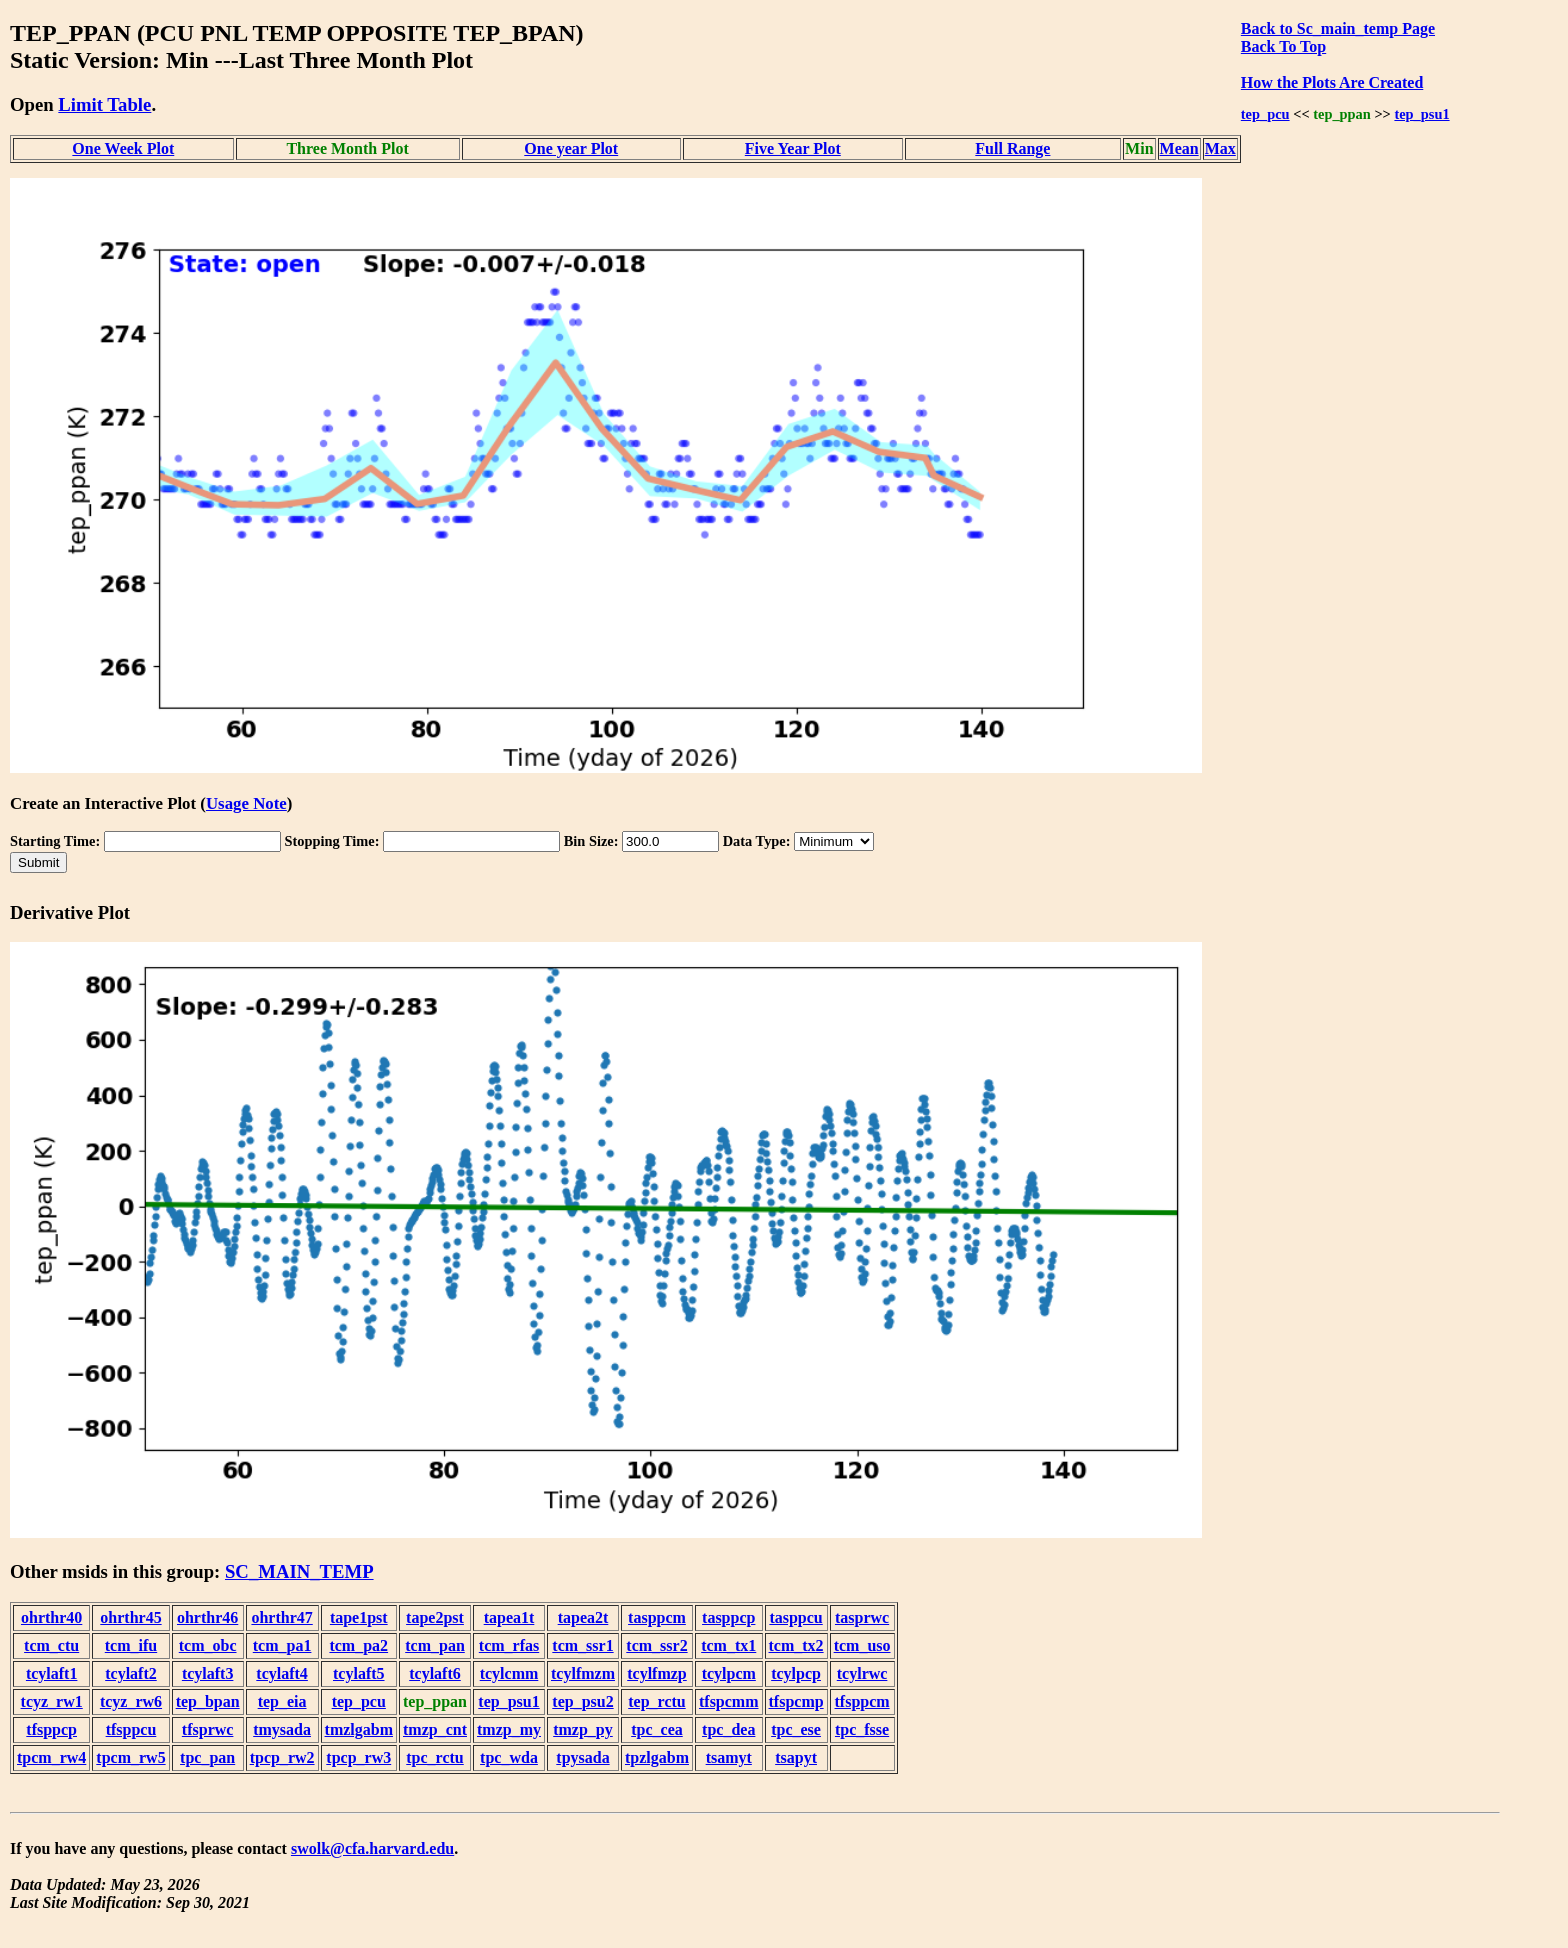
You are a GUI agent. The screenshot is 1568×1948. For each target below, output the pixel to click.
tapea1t (509, 1617)
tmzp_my (509, 1729)
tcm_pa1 (282, 1645)
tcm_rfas (509, 1645)
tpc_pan (207, 1757)
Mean (1179, 148)
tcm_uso (862, 1645)
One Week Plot (123, 148)
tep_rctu (656, 1701)
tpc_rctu (434, 1757)
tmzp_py (583, 1729)
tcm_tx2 (796, 1645)
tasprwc (862, 1617)
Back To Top (1283, 46)
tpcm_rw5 (130, 1757)
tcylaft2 (131, 1673)
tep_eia (282, 1701)
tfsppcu (131, 1729)
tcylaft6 (435, 1673)
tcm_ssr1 (582, 1645)
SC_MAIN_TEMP (299, 1571)
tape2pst (435, 1617)
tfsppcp (51, 1729)
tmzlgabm (359, 1729)
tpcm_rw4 (51, 1757)
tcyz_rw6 (131, 1701)
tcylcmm (509, 1673)
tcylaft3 (208, 1673)
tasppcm (657, 1617)
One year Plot (571, 148)
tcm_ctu (51, 1645)
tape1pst (359, 1617)
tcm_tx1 (728, 1645)
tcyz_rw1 (52, 1701)
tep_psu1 (1421, 114)
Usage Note (246, 803)
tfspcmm (729, 1701)
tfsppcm (862, 1701)
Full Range (1012, 148)
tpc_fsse (862, 1729)
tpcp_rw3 (358, 1757)
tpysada (582, 1757)
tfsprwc (208, 1729)
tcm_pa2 (358, 1645)
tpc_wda (509, 1757)
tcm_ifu (131, 1645)
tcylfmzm (583, 1673)
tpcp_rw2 (282, 1757)
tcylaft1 (52, 1673)
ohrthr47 (281, 1617)
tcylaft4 (282, 1673)
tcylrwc (862, 1673)
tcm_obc (208, 1645)
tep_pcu (1265, 114)
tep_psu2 (582, 1701)
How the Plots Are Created (1332, 82)
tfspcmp (796, 1701)
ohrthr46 (207, 1617)
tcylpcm (729, 1673)
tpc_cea (657, 1729)
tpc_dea (728, 1729)
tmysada (282, 1729)
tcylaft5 (359, 1673)
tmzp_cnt (435, 1729)
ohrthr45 (130, 1617)
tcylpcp (796, 1673)
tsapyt (796, 1757)
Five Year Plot (793, 148)
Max (1220, 148)
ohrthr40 (51, 1617)
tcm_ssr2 (656, 1645)
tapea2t (583, 1617)
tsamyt (729, 1757)
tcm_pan (435, 1645)
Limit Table (104, 104)
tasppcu (795, 1617)
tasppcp (728, 1617)
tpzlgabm (657, 1757)
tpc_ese (796, 1729)
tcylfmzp (657, 1673)
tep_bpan (208, 1701)
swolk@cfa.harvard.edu (372, 1848)
